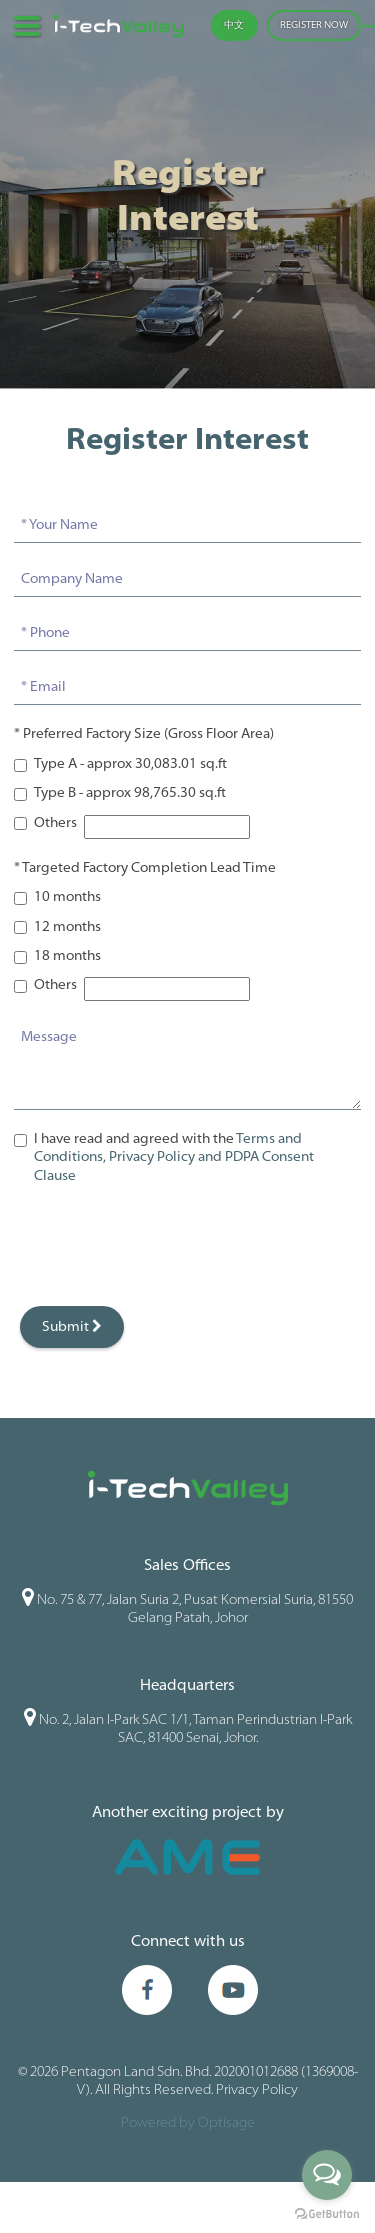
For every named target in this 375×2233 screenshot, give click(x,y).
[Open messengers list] (327, 2175)
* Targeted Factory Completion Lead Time (145, 868)
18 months (67, 956)
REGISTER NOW (314, 25)
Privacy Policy (257, 2096)
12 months (67, 927)
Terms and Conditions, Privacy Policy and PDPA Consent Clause (174, 1157)
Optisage (226, 2128)
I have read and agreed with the (174, 1157)
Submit (72, 1326)
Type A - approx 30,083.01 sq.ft (130, 764)
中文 (234, 25)
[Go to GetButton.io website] (327, 2213)
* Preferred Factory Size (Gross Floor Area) (144, 734)
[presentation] (166, 1246)
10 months (67, 897)
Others (55, 823)
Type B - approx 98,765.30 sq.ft (130, 793)
